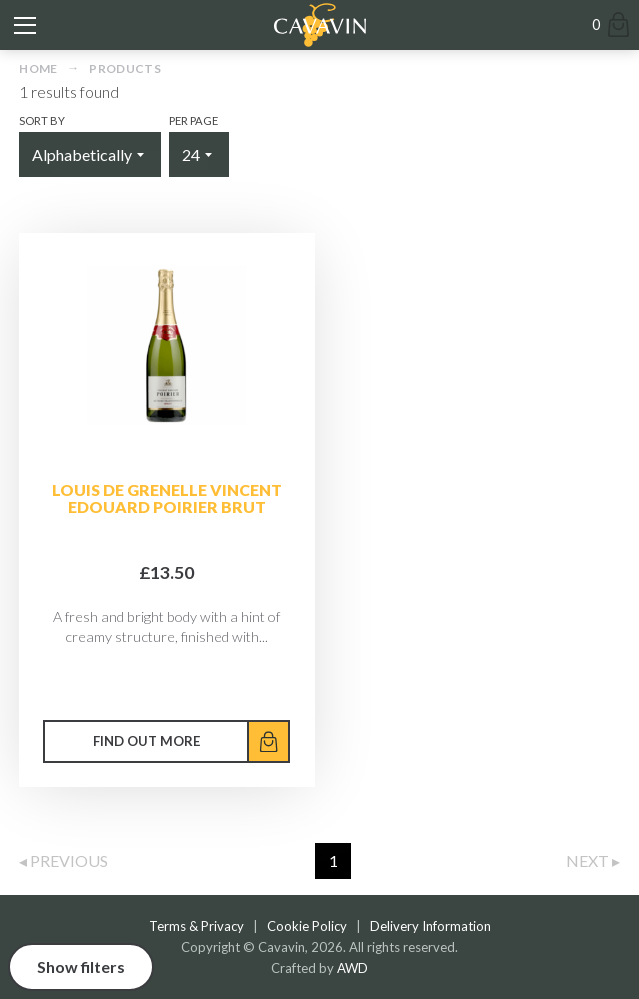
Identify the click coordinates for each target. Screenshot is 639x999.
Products (125, 68)
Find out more (146, 741)
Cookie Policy (307, 926)
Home (38, 68)
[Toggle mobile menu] (25, 25)
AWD (352, 968)
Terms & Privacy (196, 926)
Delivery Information (430, 926)
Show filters (81, 966)
